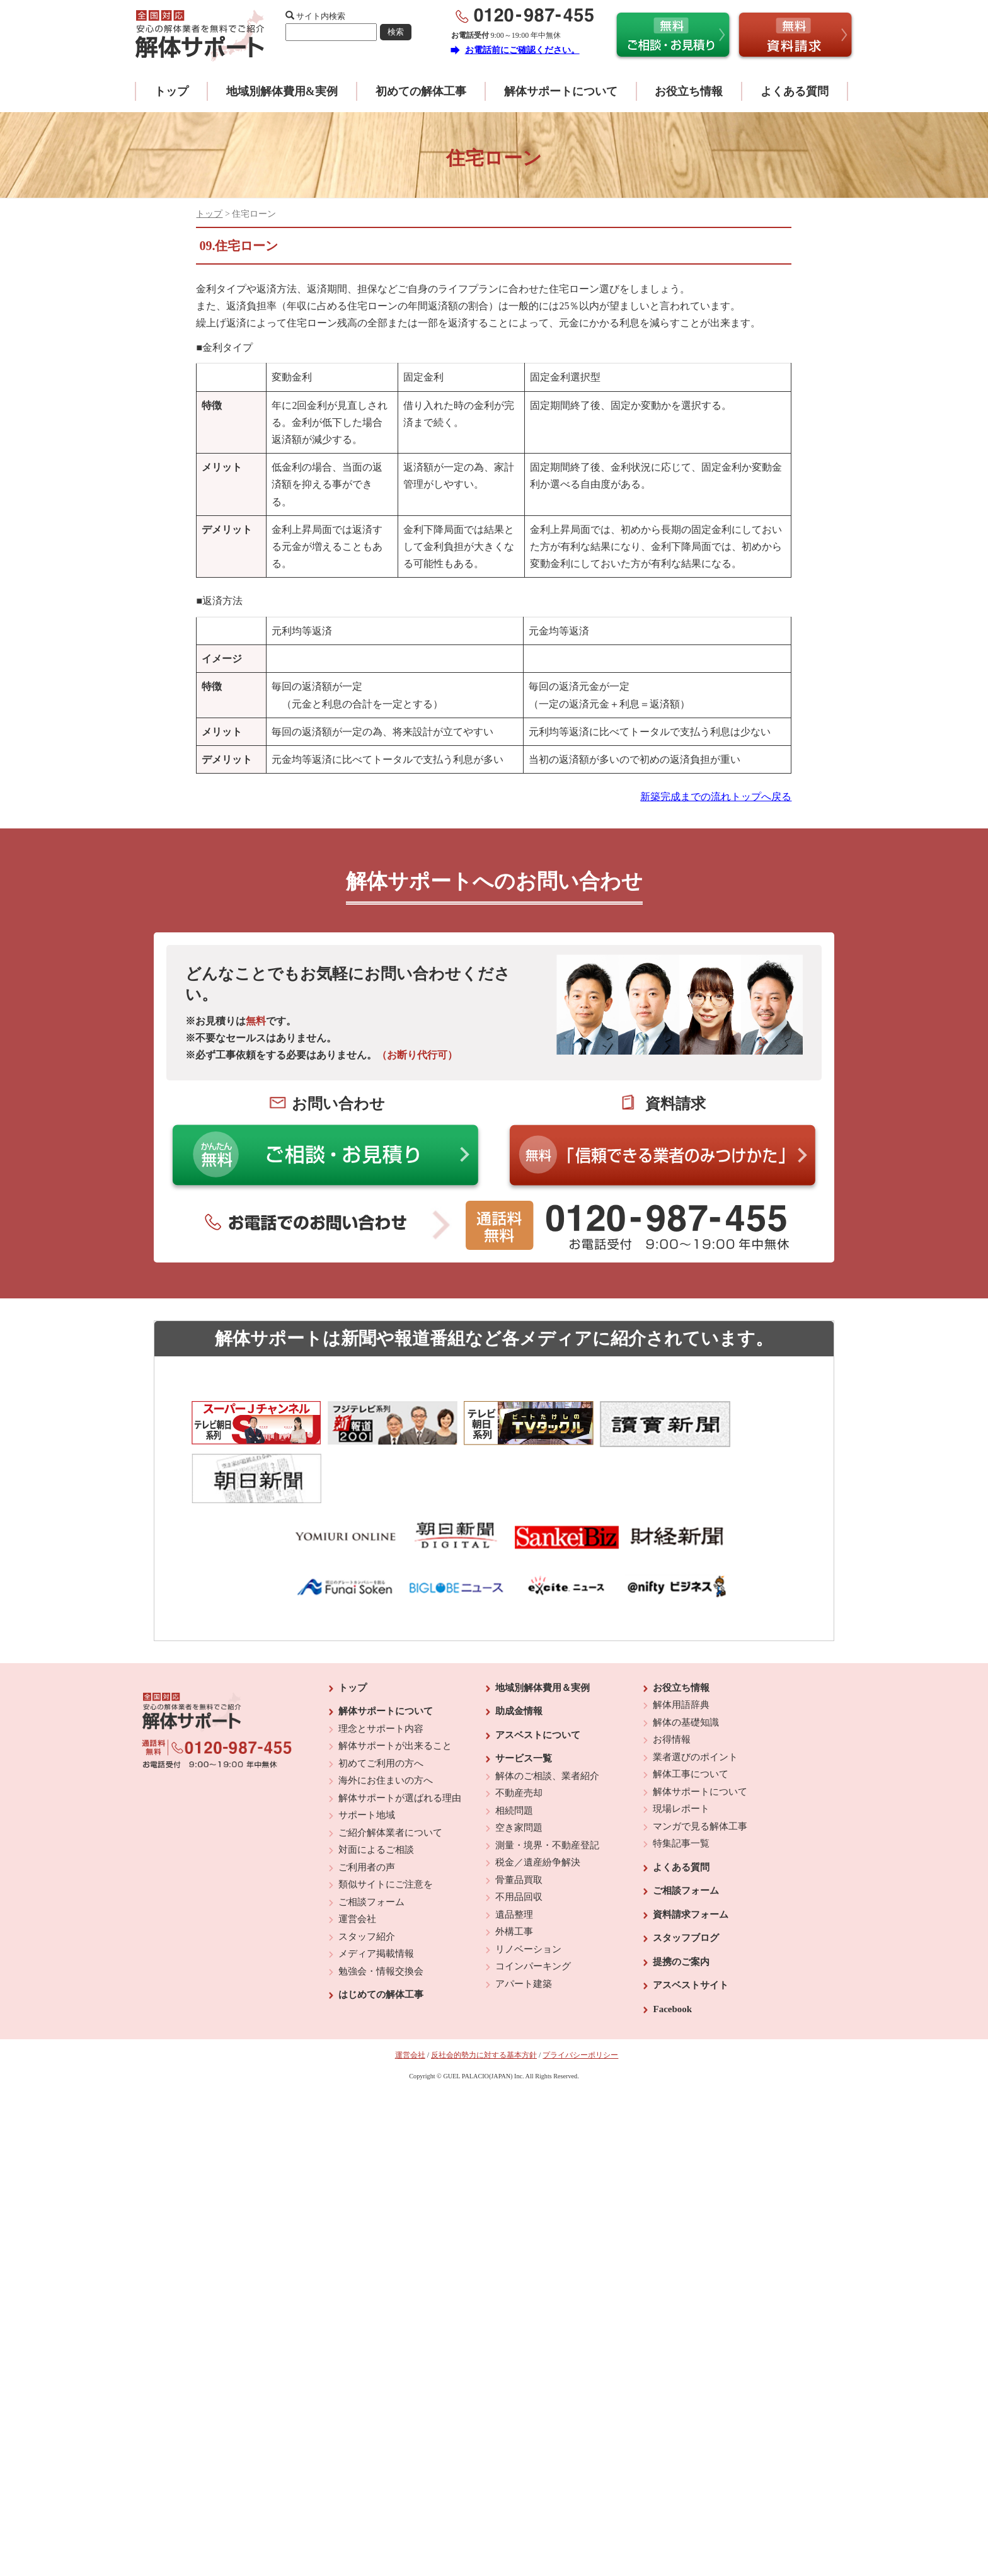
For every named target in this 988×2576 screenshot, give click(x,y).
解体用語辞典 (681, 1641)
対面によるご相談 (376, 1786)
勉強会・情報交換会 (380, 1908)
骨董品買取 (519, 1816)
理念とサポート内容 (380, 1665)
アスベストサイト (690, 1921)
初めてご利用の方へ (380, 1700)
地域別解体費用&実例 (282, 91)
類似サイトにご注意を (385, 1821)
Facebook (672, 1945)
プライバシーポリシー (580, 1991)
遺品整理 (514, 1851)
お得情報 (672, 1676)
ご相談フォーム (371, 1838)
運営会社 (357, 1855)
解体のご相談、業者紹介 (547, 1712)
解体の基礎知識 (686, 1659)
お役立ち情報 (689, 91)
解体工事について (690, 1710)
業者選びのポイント (695, 1693)
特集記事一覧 (681, 1780)
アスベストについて (537, 1671)
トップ (171, 91)
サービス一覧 (523, 1695)
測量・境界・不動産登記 (547, 1782)
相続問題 (514, 1747)
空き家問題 (519, 1764)
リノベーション (528, 1885)
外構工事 (514, 1868)
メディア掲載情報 (376, 1890)
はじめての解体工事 (380, 1931)
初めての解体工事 (421, 91)
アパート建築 (523, 1920)
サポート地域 (366, 1751)
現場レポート (681, 1745)
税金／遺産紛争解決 (537, 1799)
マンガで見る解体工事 (700, 1763)
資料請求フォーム (690, 1851)
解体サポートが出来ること (395, 1682)
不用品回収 (519, 1833)
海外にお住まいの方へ (385, 1717)
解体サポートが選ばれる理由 (399, 1734)
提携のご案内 (681, 1898)
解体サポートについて (561, 91)
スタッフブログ (686, 1874)
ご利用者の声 (366, 1804)
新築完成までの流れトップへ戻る (715, 796)
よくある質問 (795, 91)
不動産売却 (519, 1729)
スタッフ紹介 (366, 1873)
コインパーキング (533, 1903)
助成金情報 (519, 1647)
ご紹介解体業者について (390, 1769)
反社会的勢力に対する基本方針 (484, 1991)
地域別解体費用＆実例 (542, 1624)
